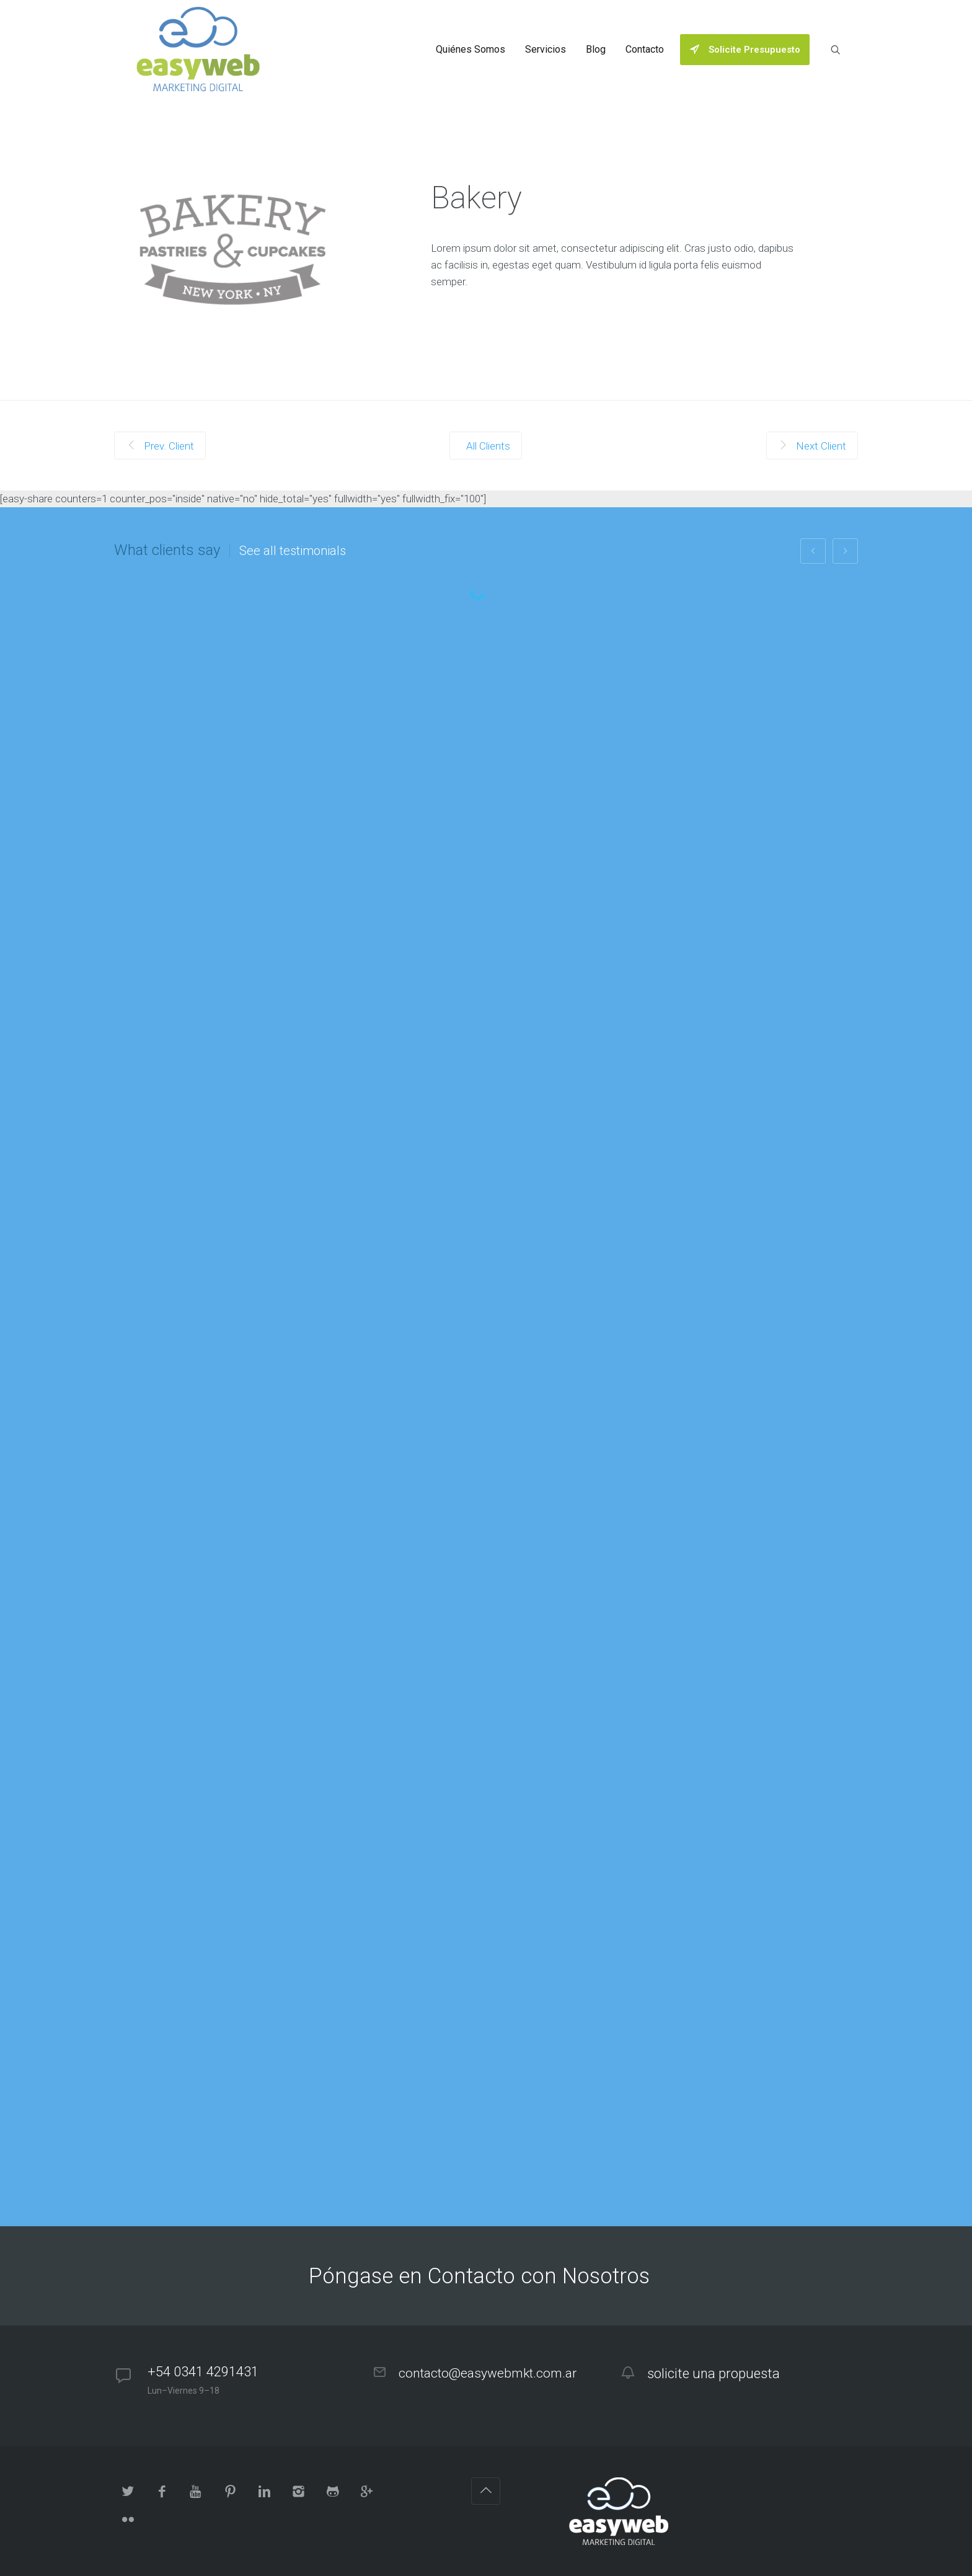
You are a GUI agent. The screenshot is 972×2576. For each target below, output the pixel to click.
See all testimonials (292, 550)
